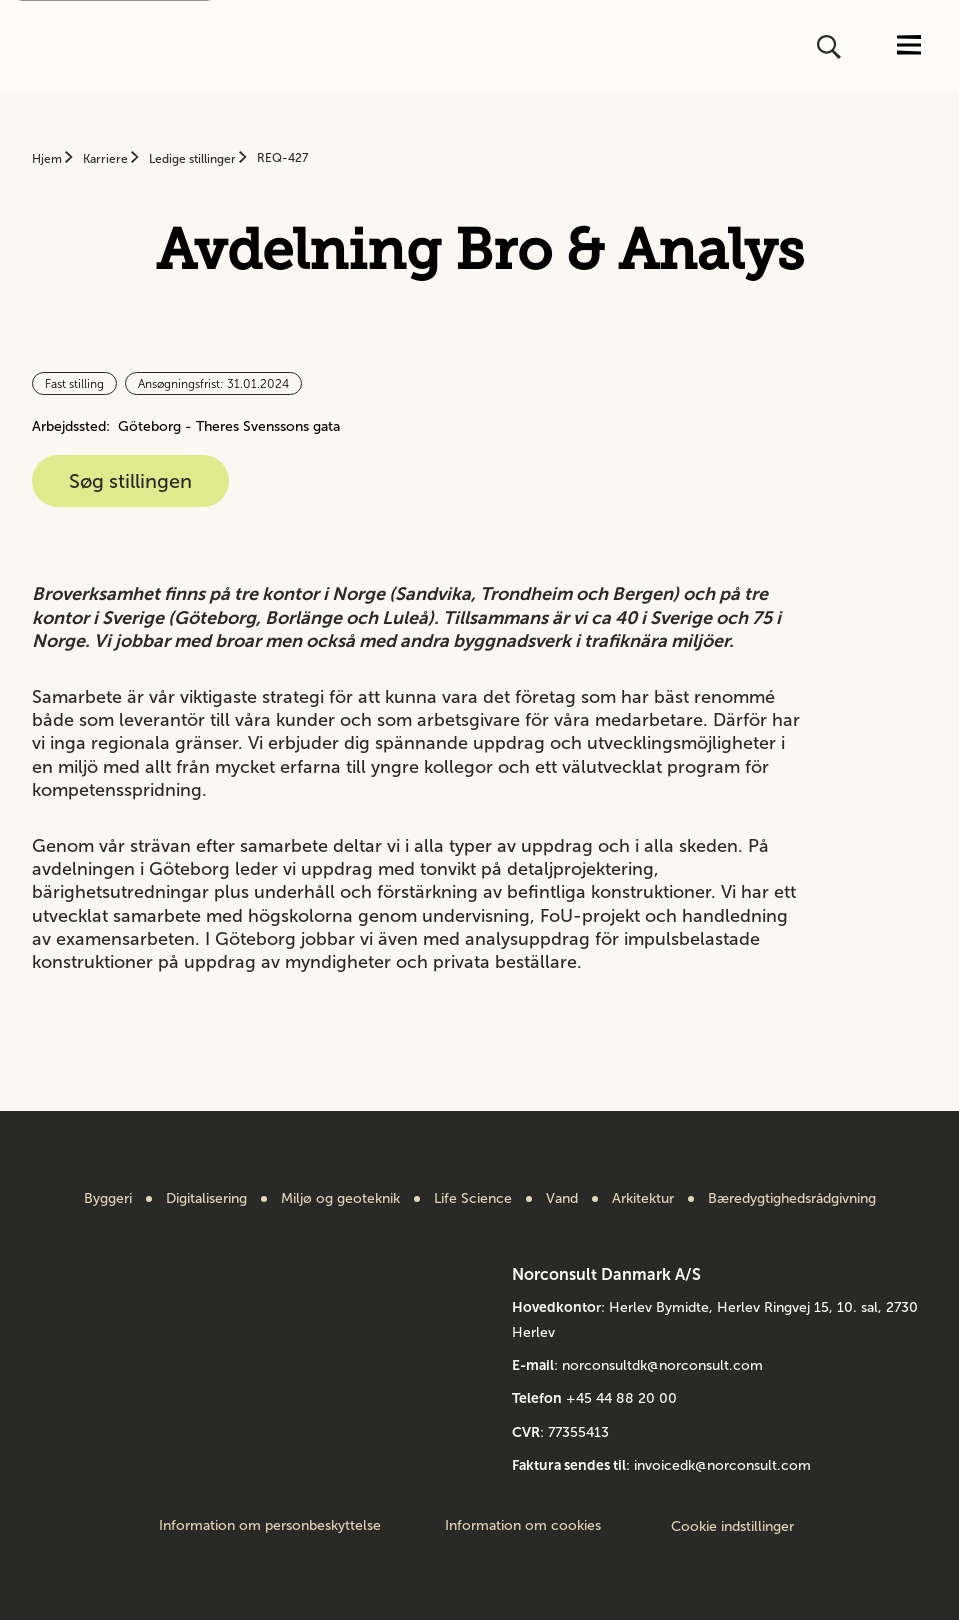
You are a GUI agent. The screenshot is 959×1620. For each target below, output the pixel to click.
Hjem (48, 159)
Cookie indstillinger (732, 1526)
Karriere (107, 159)
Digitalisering (206, 1199)
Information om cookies (523, 1526)
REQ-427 (282, 158)
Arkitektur (643, 1199)
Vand (562, 1199)
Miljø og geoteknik (340, 1199)
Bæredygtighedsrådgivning (792, 1199)
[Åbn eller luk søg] (831, 47)
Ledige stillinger (194, 159)
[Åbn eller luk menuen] (909, 46)
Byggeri (108, 1199)
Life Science (473, 1199)
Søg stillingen (130, 481)
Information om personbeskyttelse (270, 1526)
